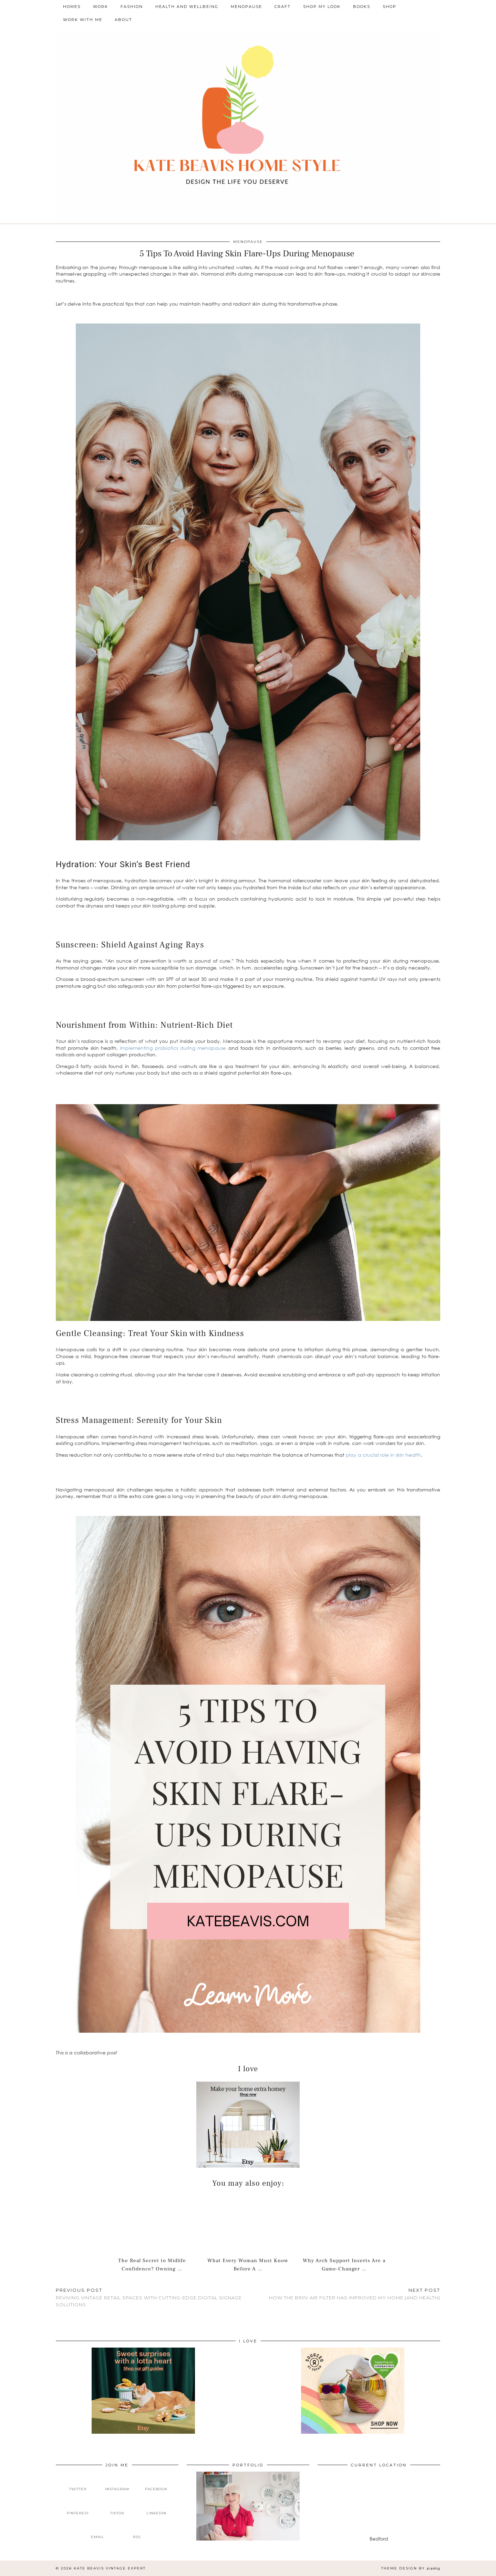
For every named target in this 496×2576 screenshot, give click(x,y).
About (123, 19)
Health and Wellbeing (186, 6)
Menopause (246, 6)
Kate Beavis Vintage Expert (110, 2568)
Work (100, 6)
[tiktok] (117, 2507)
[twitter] (77, 2483)
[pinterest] (77, 2507)
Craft (283, 6)
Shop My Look (322, 6)
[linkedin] (156, 2507)
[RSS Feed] (136, 2531)
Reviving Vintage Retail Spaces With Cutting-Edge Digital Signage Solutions (152, 2297)
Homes (72, 6)
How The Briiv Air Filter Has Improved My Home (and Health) (354, 2294)
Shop (389, 6)
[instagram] (117, 2483)
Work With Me (82, 19)
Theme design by (410, 2568)
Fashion (132, 6)
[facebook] (156, 2483)
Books (361, 6)
